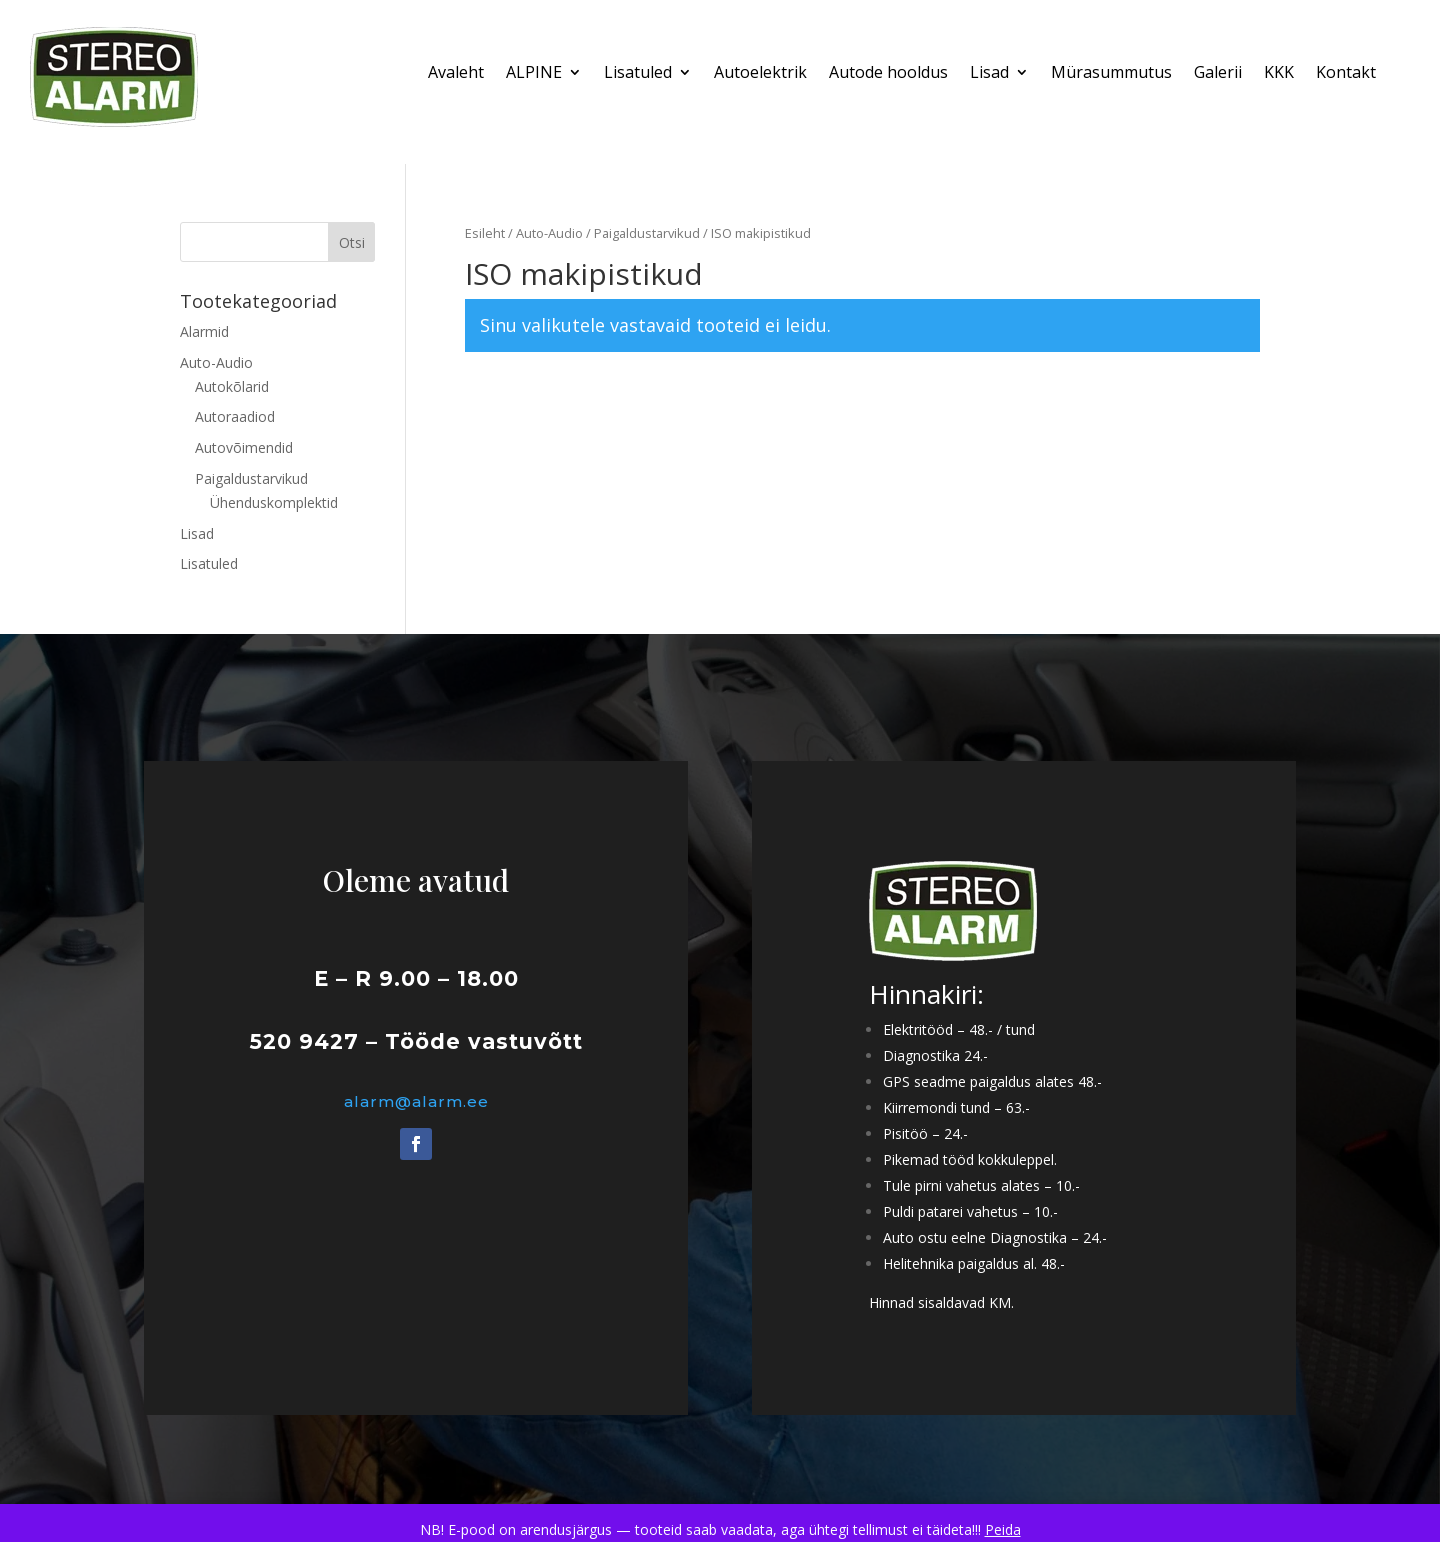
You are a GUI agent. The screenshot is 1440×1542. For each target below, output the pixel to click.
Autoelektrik (760, 74)
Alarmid (204, 331)
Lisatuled (638, 74)
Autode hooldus (888, 74)
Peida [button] (1003, 1529)
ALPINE (534, 74)
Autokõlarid (232, 386)
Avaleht (456, 74)
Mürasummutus (1111, 74)
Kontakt (1346, 74)
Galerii (1218, 74)
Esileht (485, 233)
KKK (1279, 74)
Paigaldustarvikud (647, 233)
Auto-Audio (549, 233)
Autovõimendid (244, 447)
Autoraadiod (235, 416)
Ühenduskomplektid (274, 502)
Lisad (989, 74)
